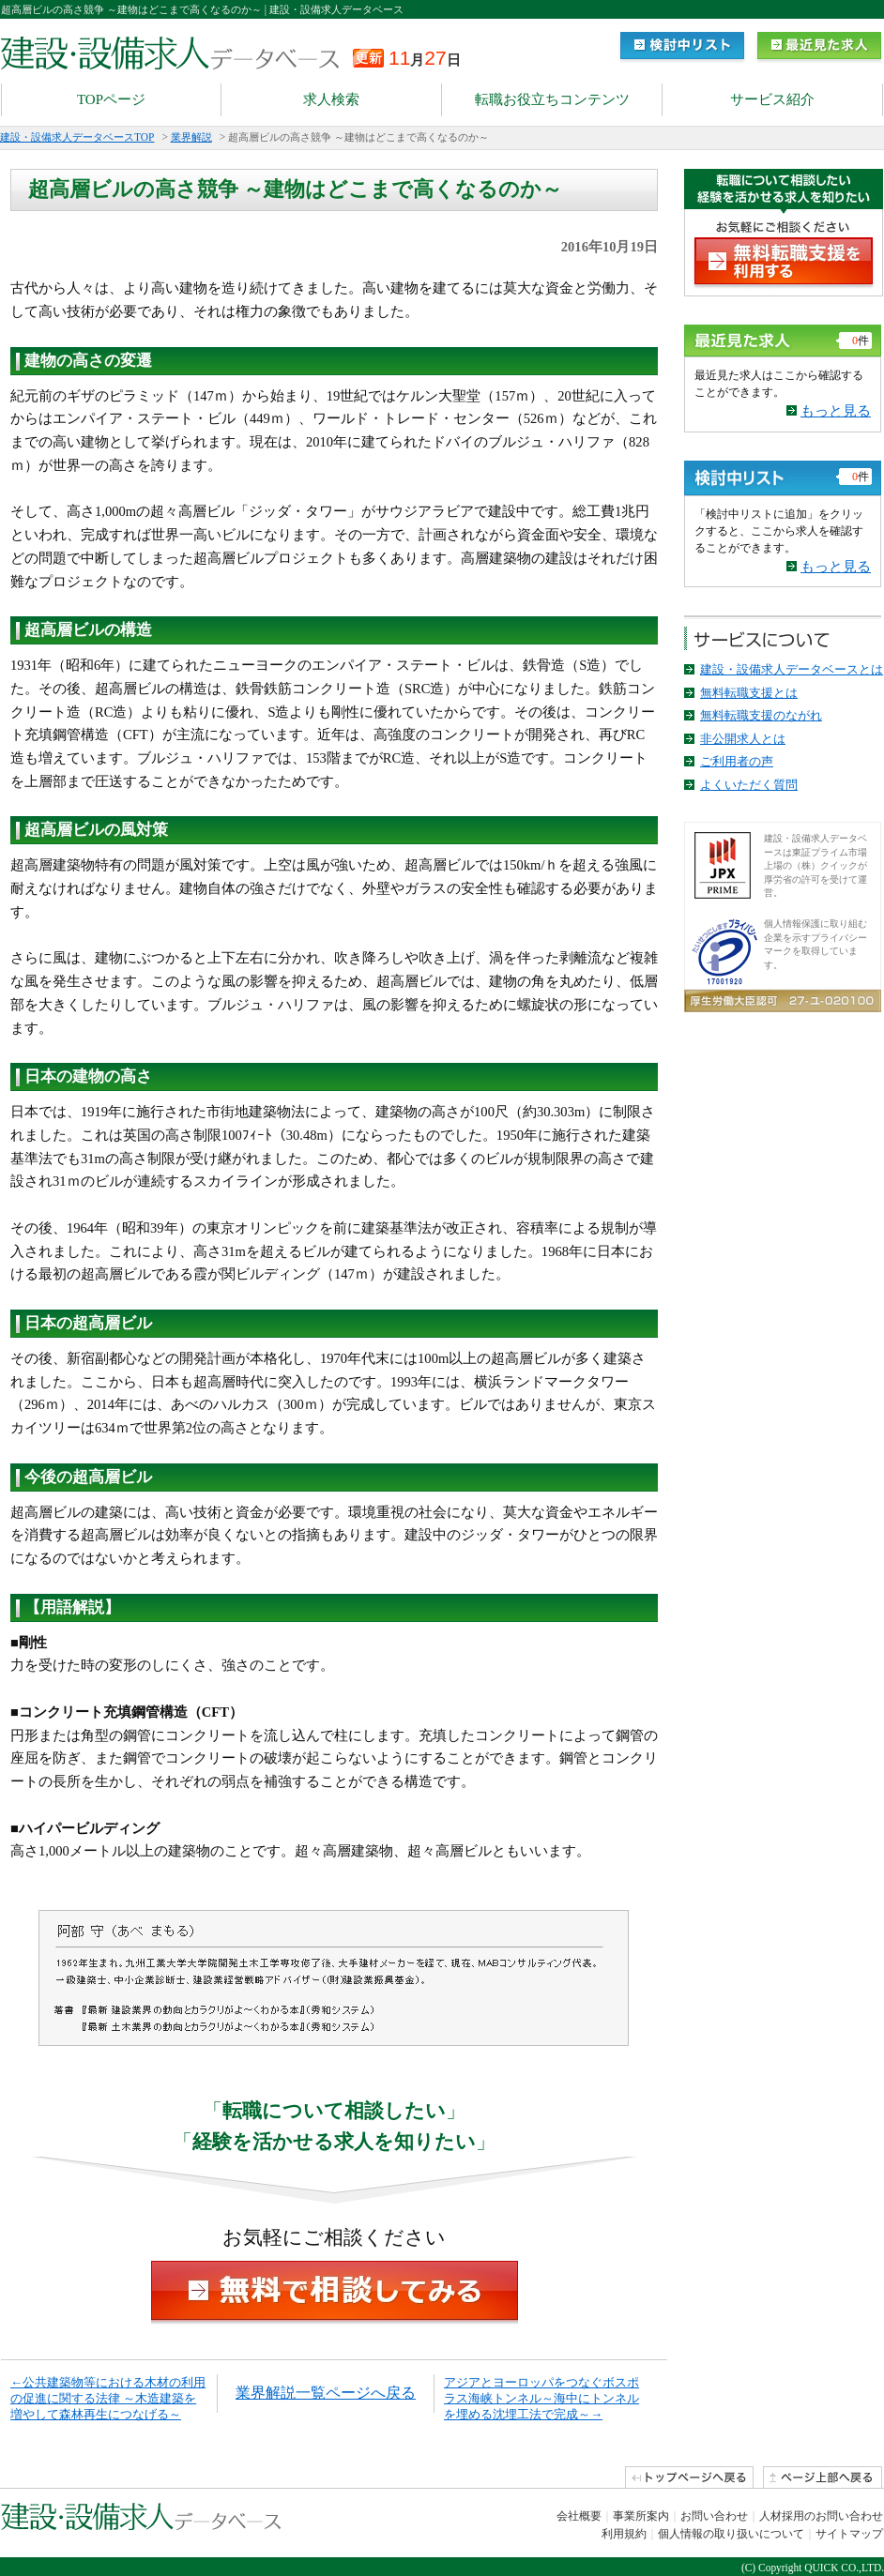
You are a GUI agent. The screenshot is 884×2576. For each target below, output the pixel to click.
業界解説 (191, 137)
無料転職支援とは (749, 693)
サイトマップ (849, 2533)
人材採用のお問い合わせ (821, 2516)
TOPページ (111, 99)
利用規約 (624, 2533)
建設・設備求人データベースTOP (77, 137)
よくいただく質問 (749, 785)
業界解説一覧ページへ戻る (326, 2393)
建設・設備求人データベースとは (791, 669)
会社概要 (579, 2516)
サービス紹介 (772, 99)
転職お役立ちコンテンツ (552, 99)
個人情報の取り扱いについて (731, 2533)
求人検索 (331, 99)
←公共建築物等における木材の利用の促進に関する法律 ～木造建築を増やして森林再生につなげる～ (108, 2398)
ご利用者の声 (736, 761)
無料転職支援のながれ (761, 715)
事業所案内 (641, 2516)
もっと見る (835, 410)
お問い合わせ (714, 2516)
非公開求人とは (742, 739)
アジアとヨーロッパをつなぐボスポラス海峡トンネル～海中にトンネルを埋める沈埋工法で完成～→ (541, 2398)
